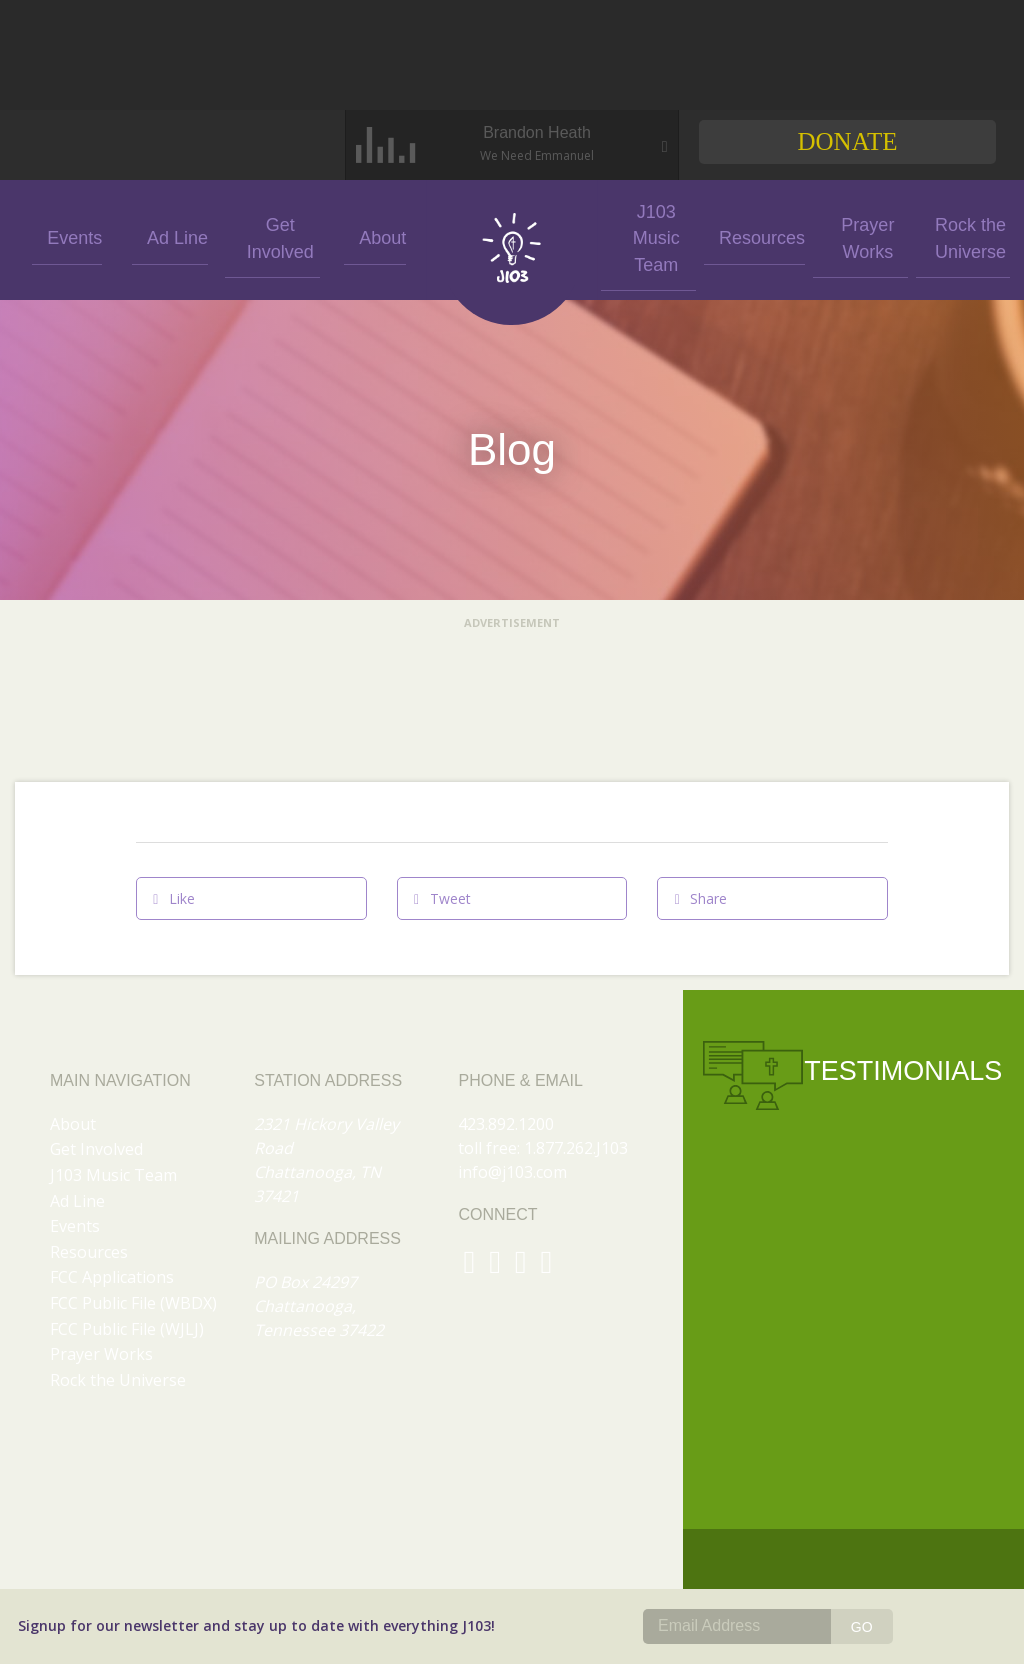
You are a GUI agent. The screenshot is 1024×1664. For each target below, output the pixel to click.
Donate (847, 141)
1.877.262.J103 (576, 1148)
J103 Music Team (648, 236)
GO (862, 1627)
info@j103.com (512, 1172)
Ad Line (170, 236)
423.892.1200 (506, 1124)
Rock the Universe (956, 236)
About (375, 236)
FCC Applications (112, 1277)
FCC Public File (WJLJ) (127, 1329)
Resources (751, 236)
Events (67, 236)
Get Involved (273, 236)
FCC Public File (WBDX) (133, 1303)
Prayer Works (853, 236)
